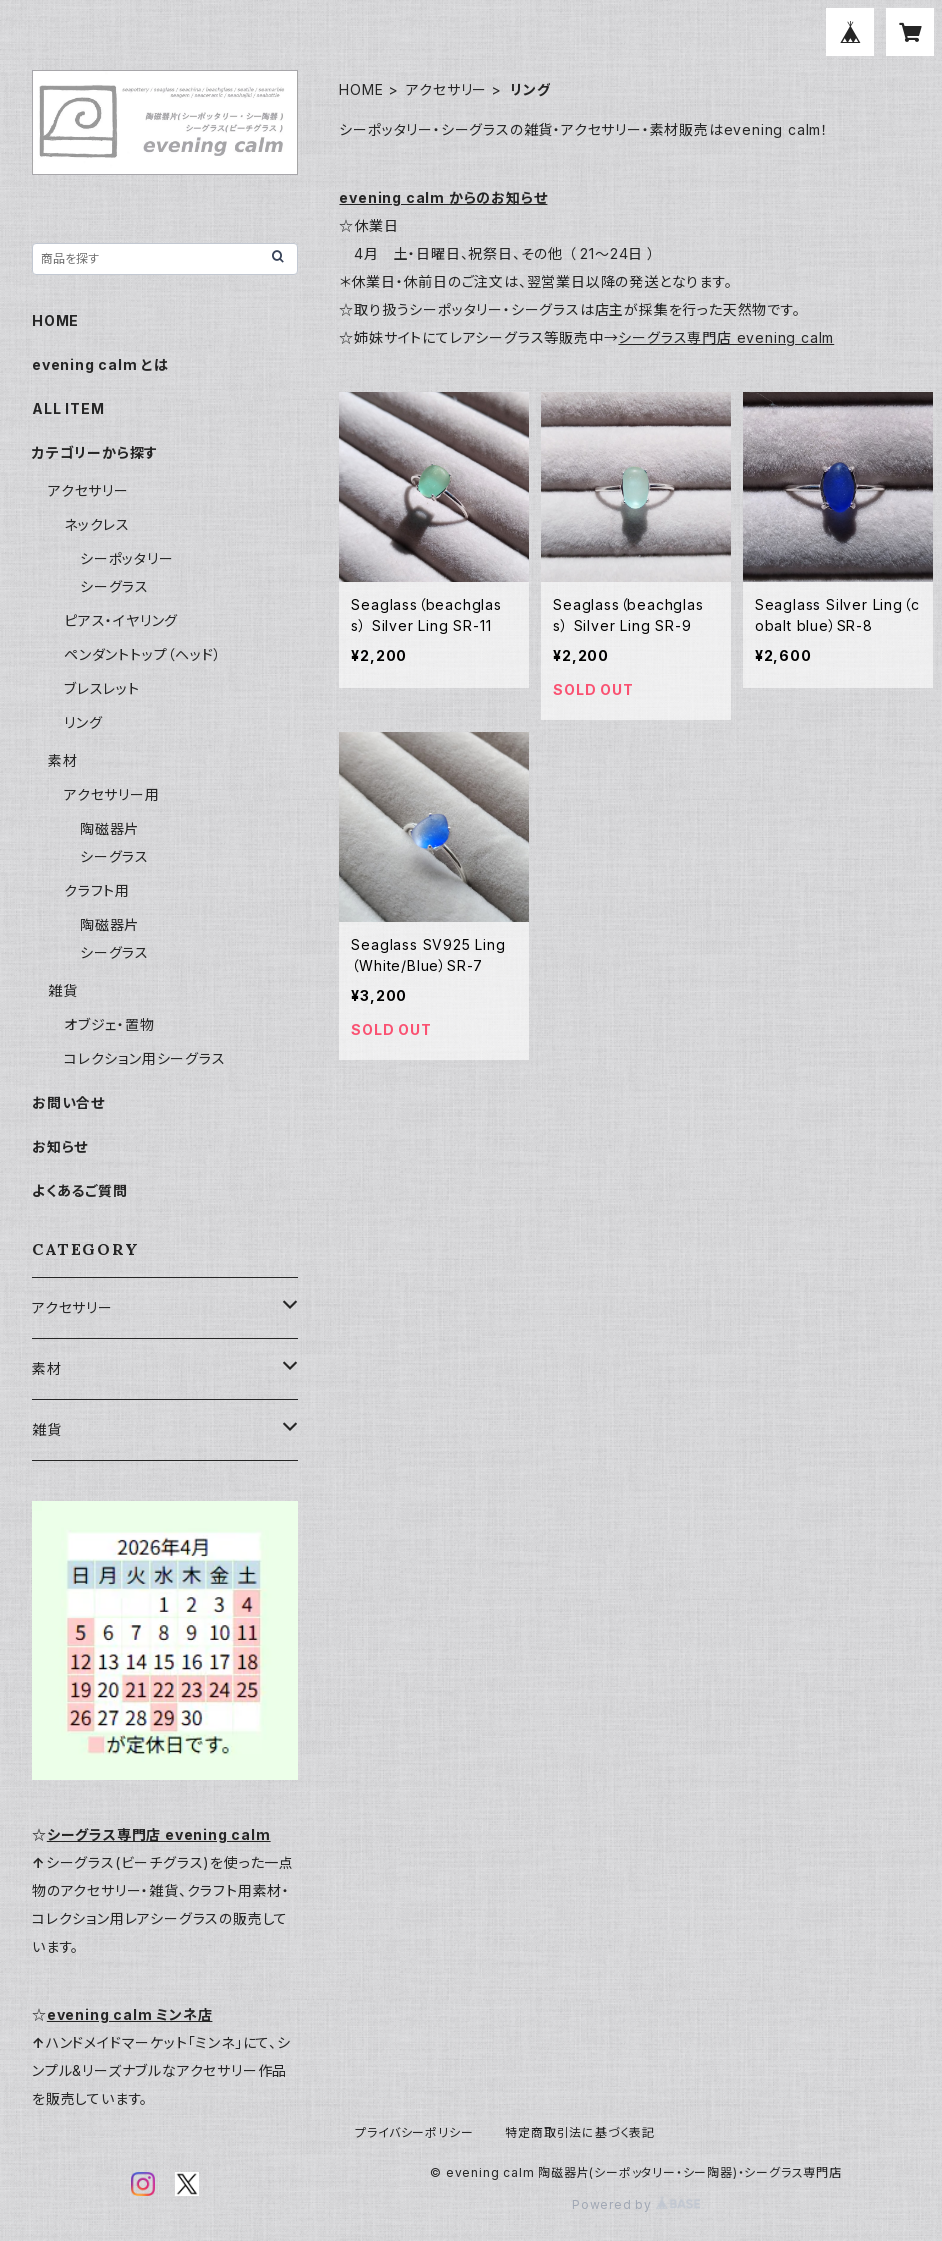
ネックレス (97, 524)
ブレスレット (102, 688)
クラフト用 (97, 890)
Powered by (636, 2204)
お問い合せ (68, 1102)
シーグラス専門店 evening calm (726, 337)
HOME (361, 89)
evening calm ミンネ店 (130, 2014)
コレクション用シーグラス (145, 1058)
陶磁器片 (109, 828)
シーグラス (114, 586)
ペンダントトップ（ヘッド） (142, 654)
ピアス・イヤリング (121, 620)
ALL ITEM (68, 408)
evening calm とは (100, 364)
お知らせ (60, 1146)
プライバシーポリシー (414, 2132)
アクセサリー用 (112, 794)
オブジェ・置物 (109, 1024)
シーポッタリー (127, 558)
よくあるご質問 (80, 1190)
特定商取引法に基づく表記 (580, 2132)
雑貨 (63, 990)
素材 (63, 760)
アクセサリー (446, 89)
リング (83, 722)
